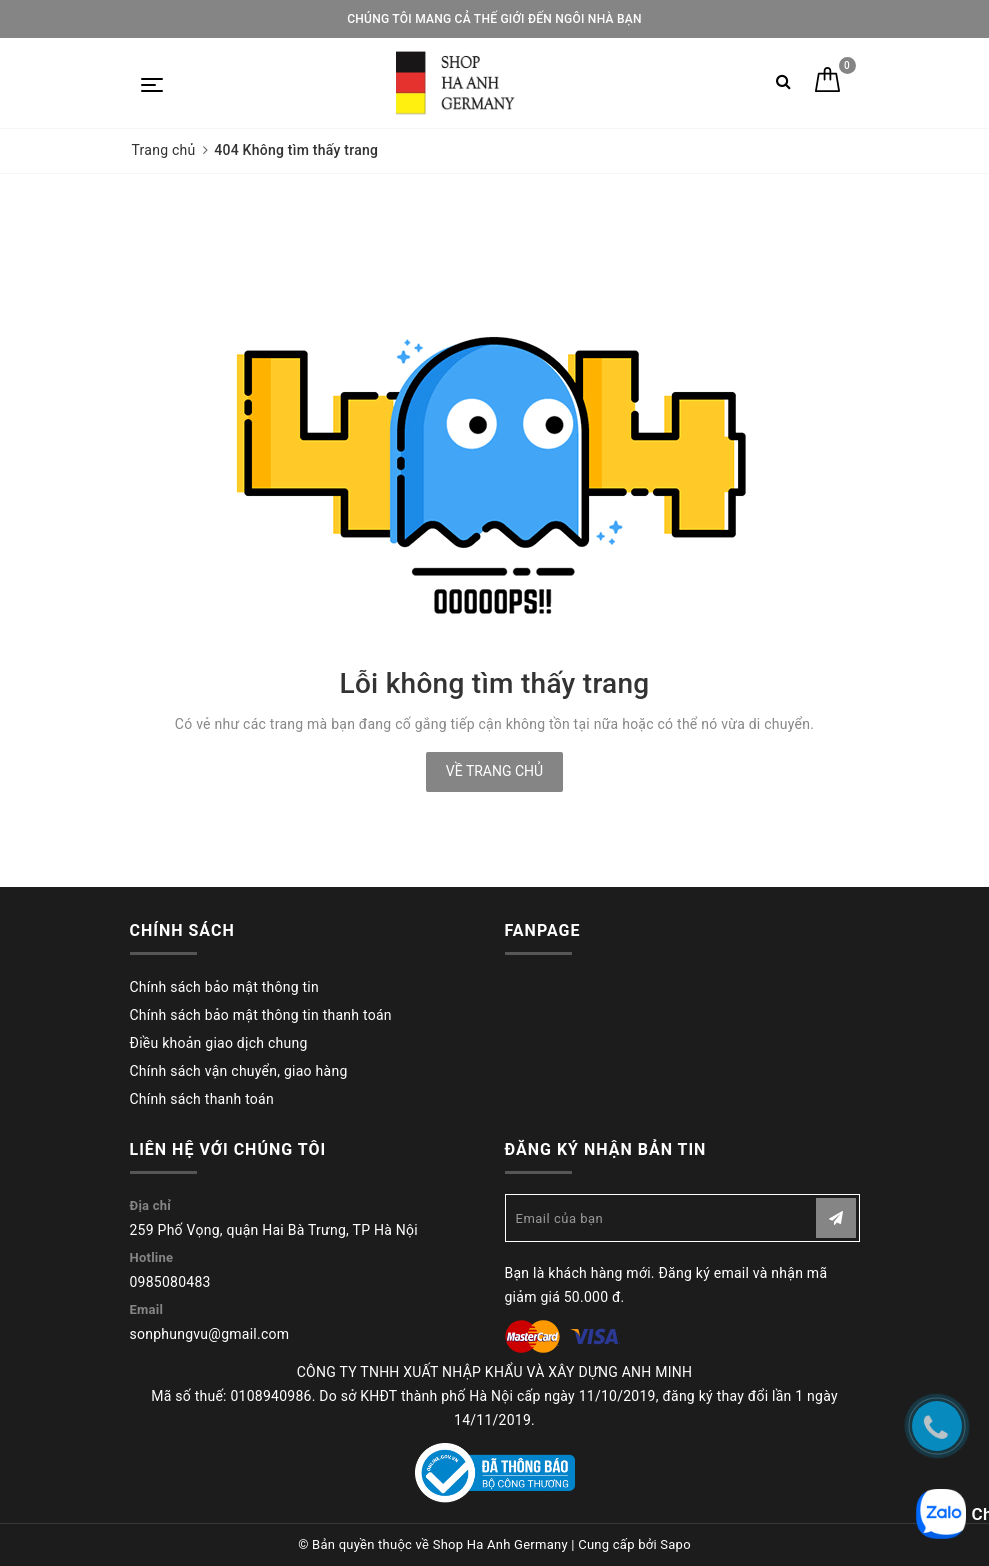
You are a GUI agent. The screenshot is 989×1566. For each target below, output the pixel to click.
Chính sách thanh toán (202, 1099)
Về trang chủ (494, 771)
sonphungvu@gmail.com (210, 1334)
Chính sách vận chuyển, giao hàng (239, 1071)
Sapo (675, 1544)
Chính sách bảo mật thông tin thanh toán (261, 1015)
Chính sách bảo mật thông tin (225, 987)
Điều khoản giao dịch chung (219, 1043)
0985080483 (170, 1282)
